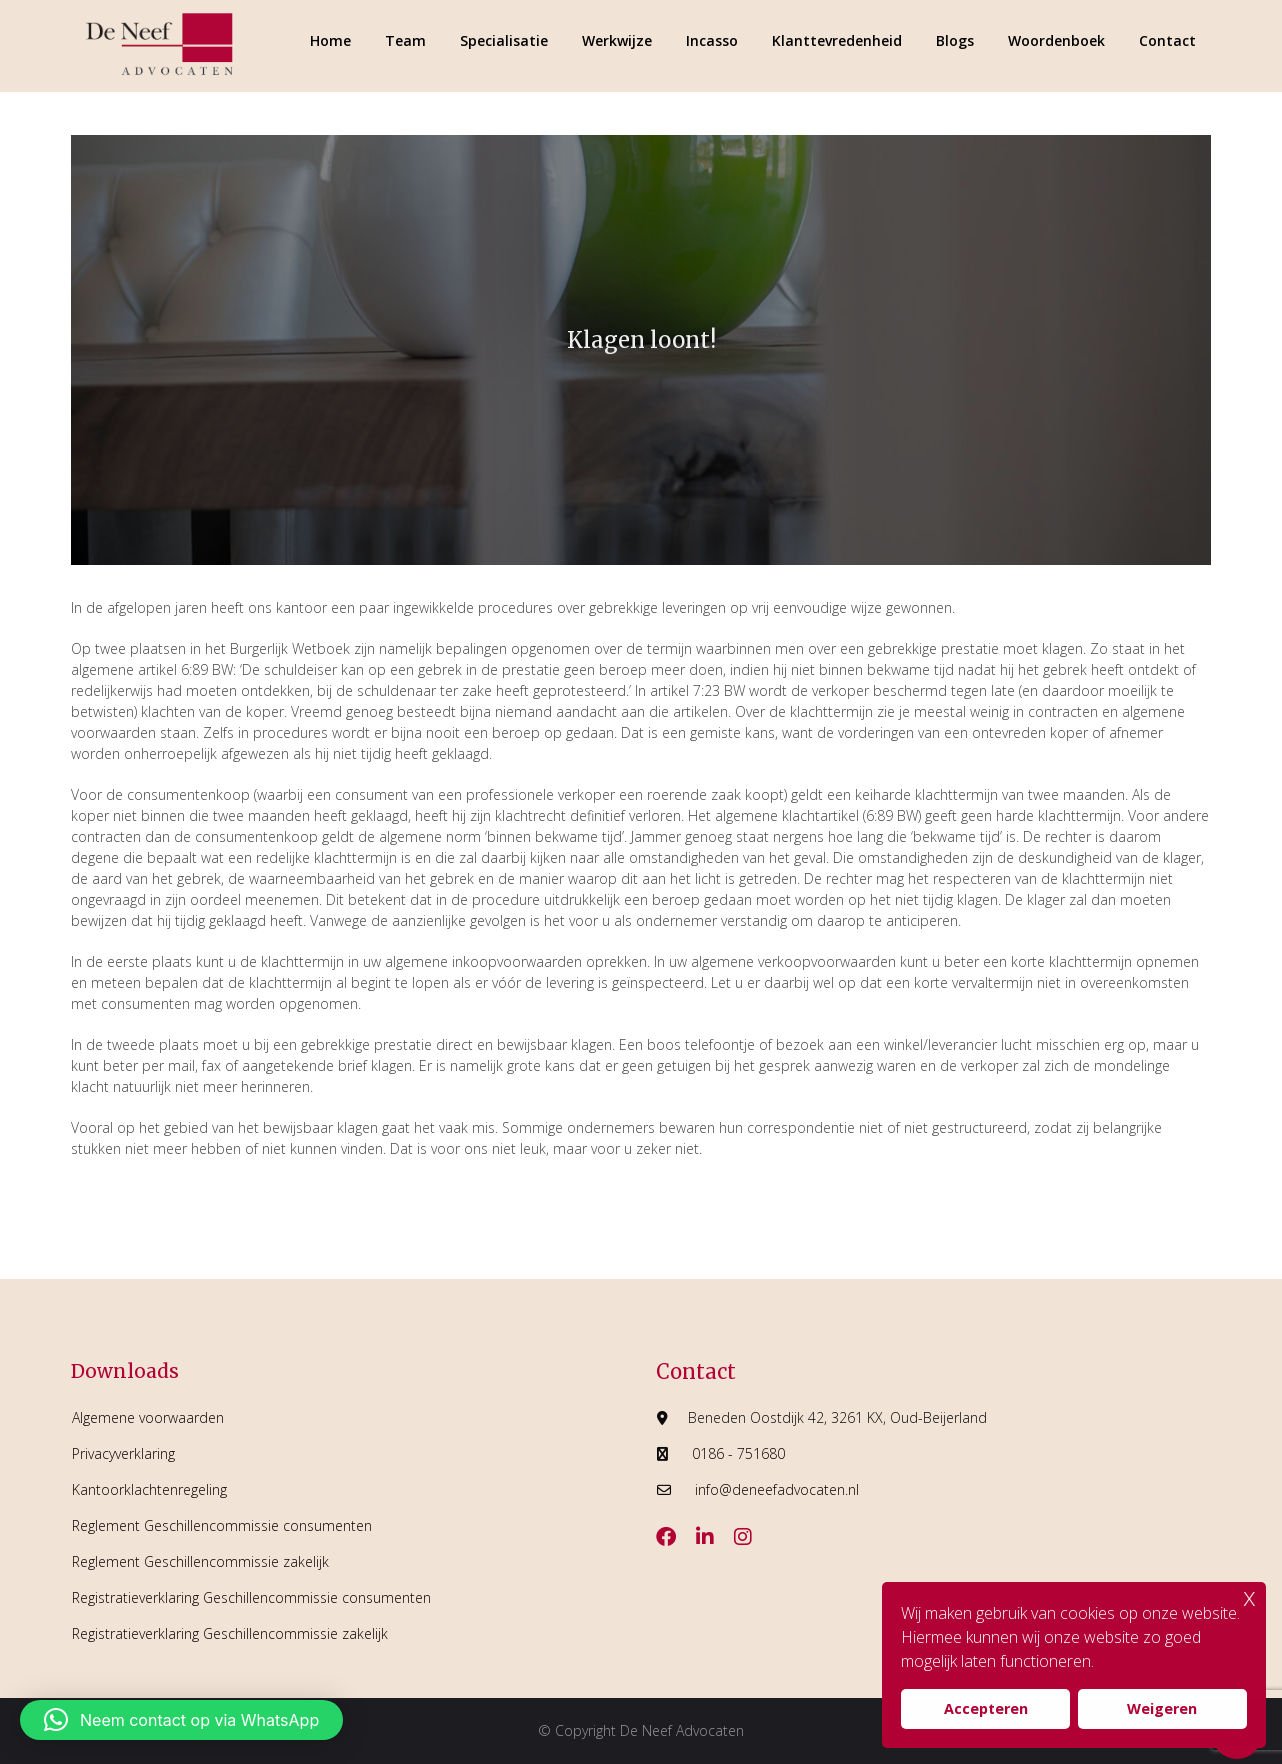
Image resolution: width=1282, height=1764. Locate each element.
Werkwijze (617, 40)
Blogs (955, 40)
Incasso (712, 40)
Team (405, 40)
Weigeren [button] (1162, 1708)
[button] (181, 1720)
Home (330, 40)
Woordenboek (1056, 40)
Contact (1167, 40)
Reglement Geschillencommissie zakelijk (200, 1561)
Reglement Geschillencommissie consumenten (222, 1525)
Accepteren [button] (986, 1708)
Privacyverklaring (123, 1453)
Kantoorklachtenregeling (149, 1489)
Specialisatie (504, 40)
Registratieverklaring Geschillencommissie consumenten (251, 1597)
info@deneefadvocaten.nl (777, 1489)
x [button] (1249, 1596)
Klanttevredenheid (837, 40)
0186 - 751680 (738, 1453)
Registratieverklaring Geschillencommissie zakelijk (230, 1633)
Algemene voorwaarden (148, 1417)
